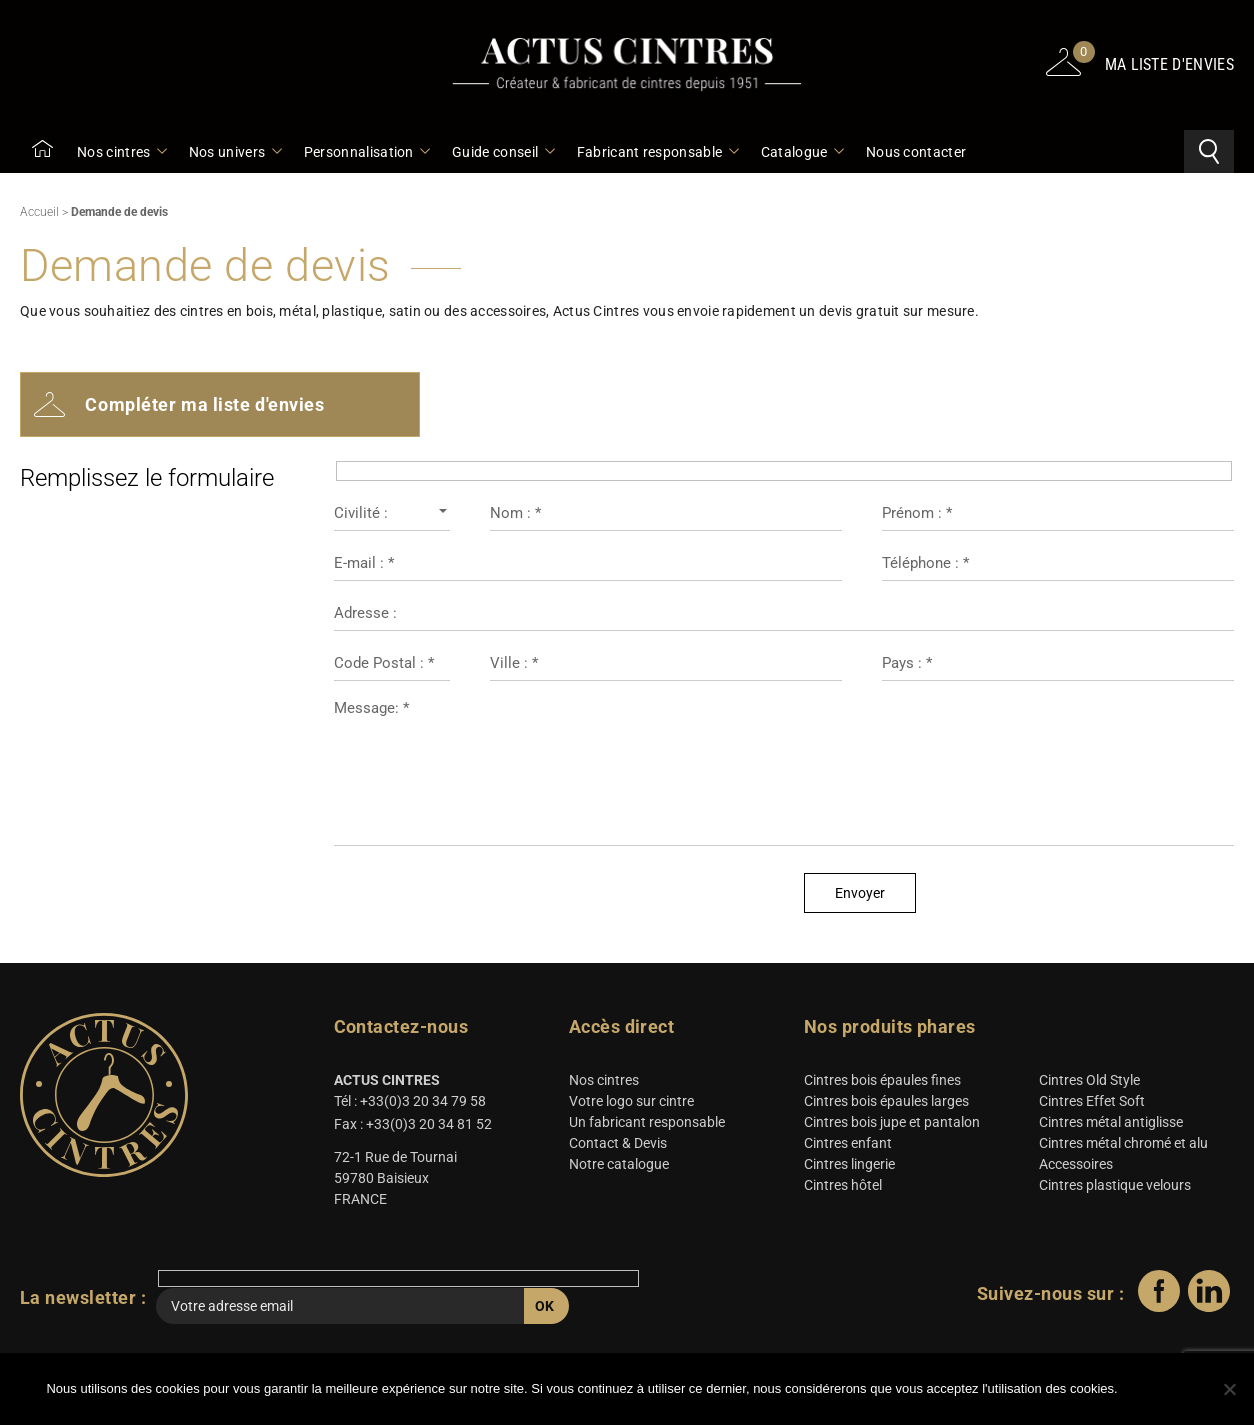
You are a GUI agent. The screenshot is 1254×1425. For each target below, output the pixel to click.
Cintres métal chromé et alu (1123, 1146)
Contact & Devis (618, 1146)
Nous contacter (916, 152)
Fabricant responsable (657, 152)
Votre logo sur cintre (631, 1104)
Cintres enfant (848, 1146)
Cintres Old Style (1089, 1083)
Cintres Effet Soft (1092, 1104)
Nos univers (234, 152)
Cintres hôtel (843, 1188)
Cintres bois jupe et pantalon (892, 1125)
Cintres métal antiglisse (1111, 1125)
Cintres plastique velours (1115, 1188)
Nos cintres (121, 152)
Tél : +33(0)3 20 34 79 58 (410, 1104)
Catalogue (801, 152)
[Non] (1229, 1390)
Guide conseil (502, 152)
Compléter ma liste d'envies (181, 406)
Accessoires (1076, 1167)
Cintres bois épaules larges (886, 1104)
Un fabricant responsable (647, 1125)
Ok (1168, 1390)
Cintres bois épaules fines (882, 1083)
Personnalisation (366, 152)
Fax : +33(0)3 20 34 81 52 (413, 1127)
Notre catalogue (619, 1167)
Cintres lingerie (849, 1167)
